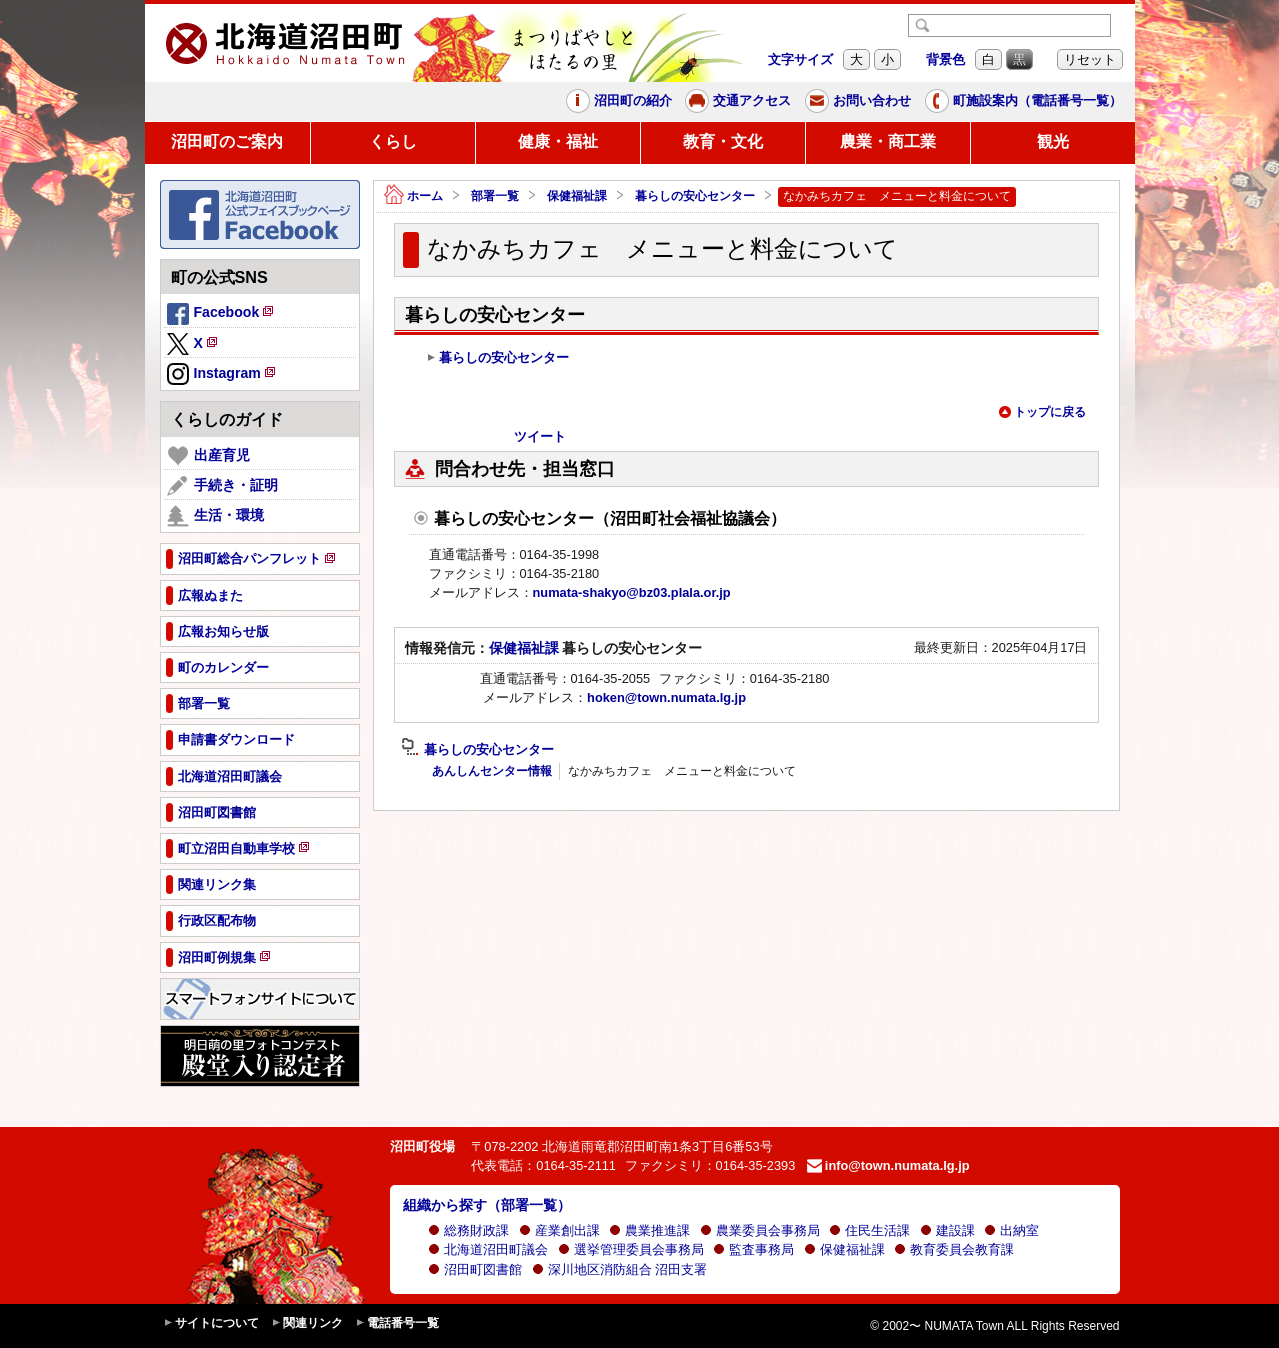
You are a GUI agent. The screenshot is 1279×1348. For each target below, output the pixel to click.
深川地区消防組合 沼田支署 (620, 1269)
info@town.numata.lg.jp (888, 1165)
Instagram (222, 375)
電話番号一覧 (397, 1323)
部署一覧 (495, 196)
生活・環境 (215, 516)
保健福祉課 (577, 196)
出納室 (1011, 1230)
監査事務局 (753, 1249)
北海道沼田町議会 (488, 1249)
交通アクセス (738, 101)
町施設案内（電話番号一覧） (1023, 101)
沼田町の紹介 (619, 101)
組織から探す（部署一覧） (487, 1205)
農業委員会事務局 (760, 1230)
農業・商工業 (888, 141)
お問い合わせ (858, 101)
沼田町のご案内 (227, 141)
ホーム (413, 196)
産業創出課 (559, 1230)
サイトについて (211, 1323)
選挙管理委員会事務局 (631, 1249)
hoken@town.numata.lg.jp (666, 697)
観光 (1053, 141)
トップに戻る (1042, 412)
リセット (1090, 59)
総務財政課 (468, 1230)
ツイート (540, 436)
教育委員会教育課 (954, 1249)
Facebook (222, 315)
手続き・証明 (222, 486)
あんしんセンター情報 (492, 771)
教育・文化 (723, 141)
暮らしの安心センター (695, 196)
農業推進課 (649, 1230)
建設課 (947, 1230)
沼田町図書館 (475, 1269)
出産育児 (208, 456)
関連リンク (307, 1323)
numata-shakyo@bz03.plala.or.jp (632, 592)
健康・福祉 (558, 141)
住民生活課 (869, 1230)
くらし (393, 141)
